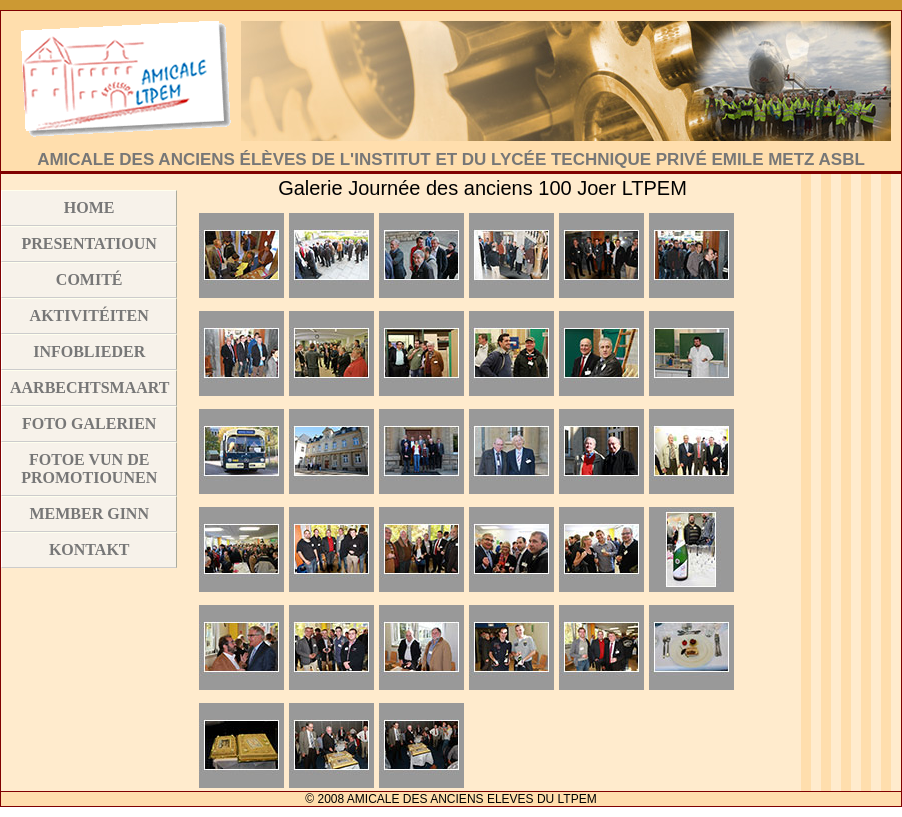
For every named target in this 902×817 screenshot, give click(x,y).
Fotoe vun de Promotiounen (89, 468)
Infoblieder (89, 351)
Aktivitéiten (89, 315)
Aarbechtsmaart (89, 387)
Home (89, 207)
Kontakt (89, 549)
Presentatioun (88, 243)
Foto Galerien (89, 423)
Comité (89, 279)
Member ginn (89, 513)
